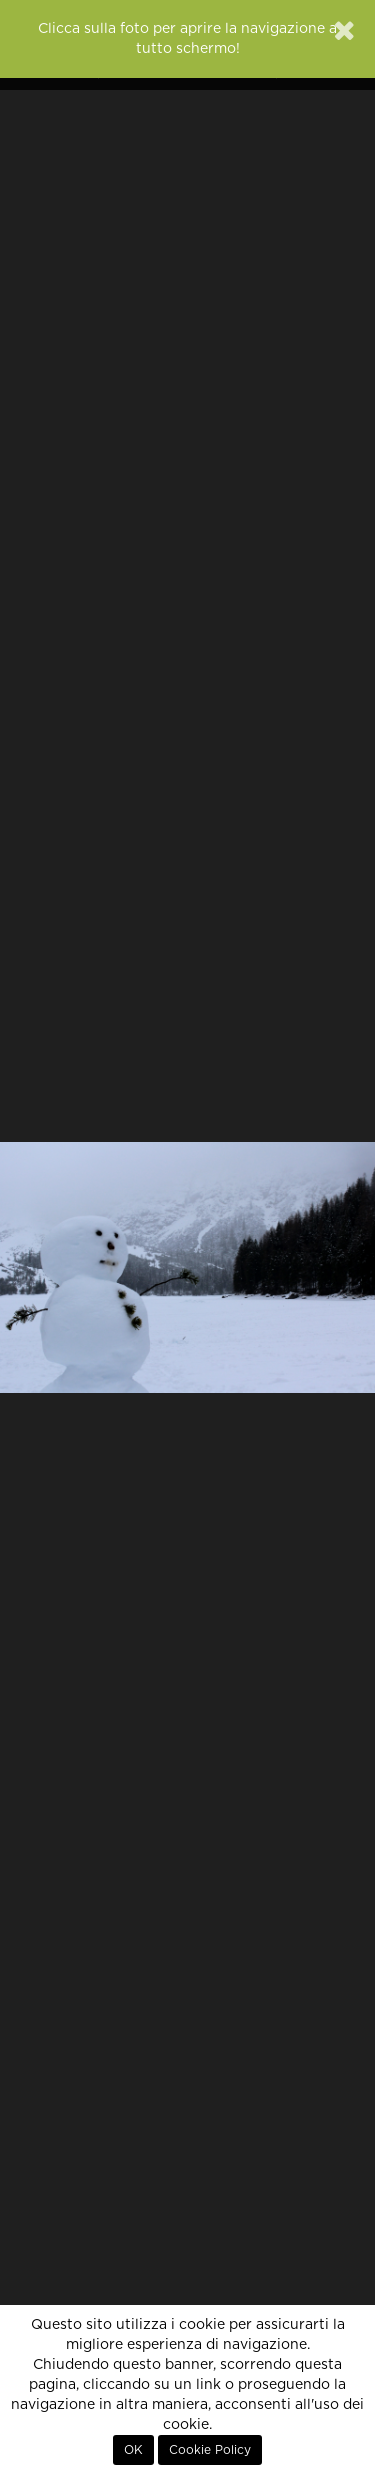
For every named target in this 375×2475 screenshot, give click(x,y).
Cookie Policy (210, 2450)
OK (133, 2450)
